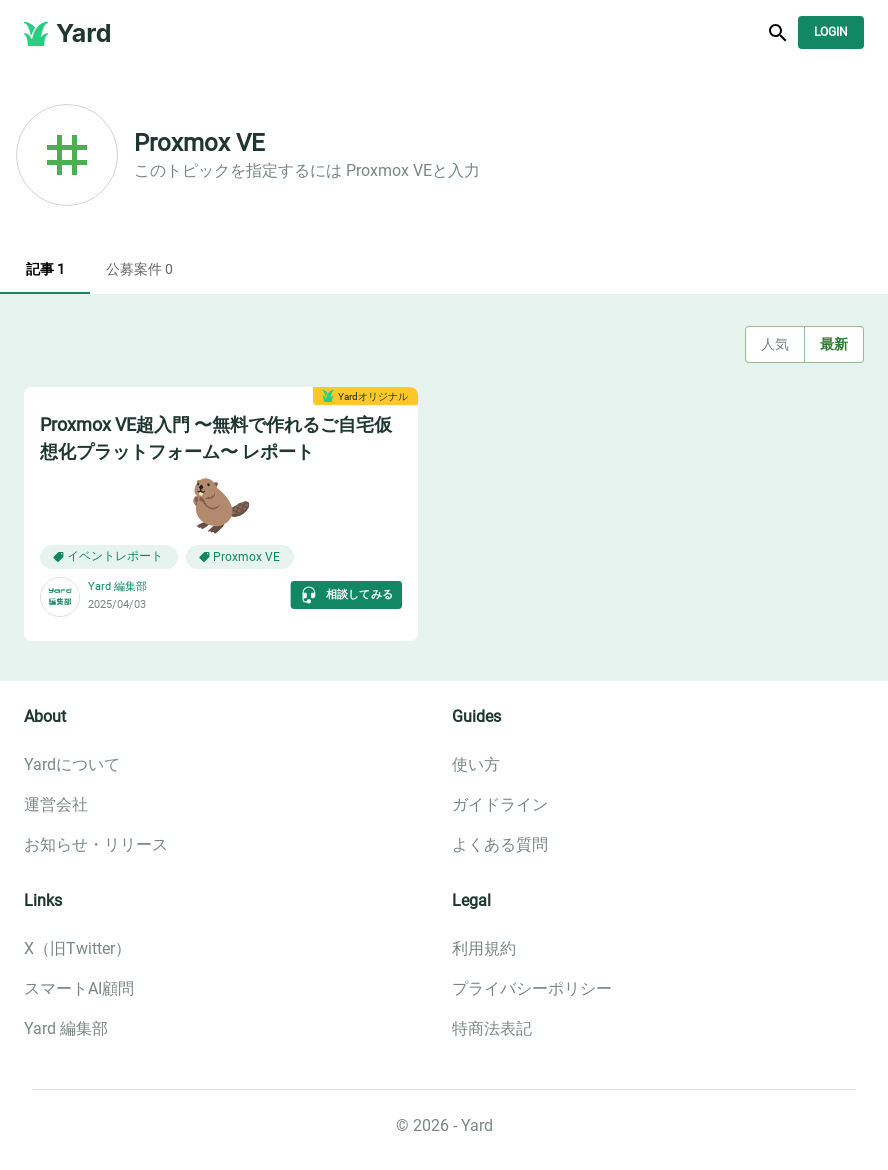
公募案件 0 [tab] (139, 270)
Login (831, 32)
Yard (84, 33)
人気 (775, 344)
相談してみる (346, 595)
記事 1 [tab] (45, 270)
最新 (834, 344)
